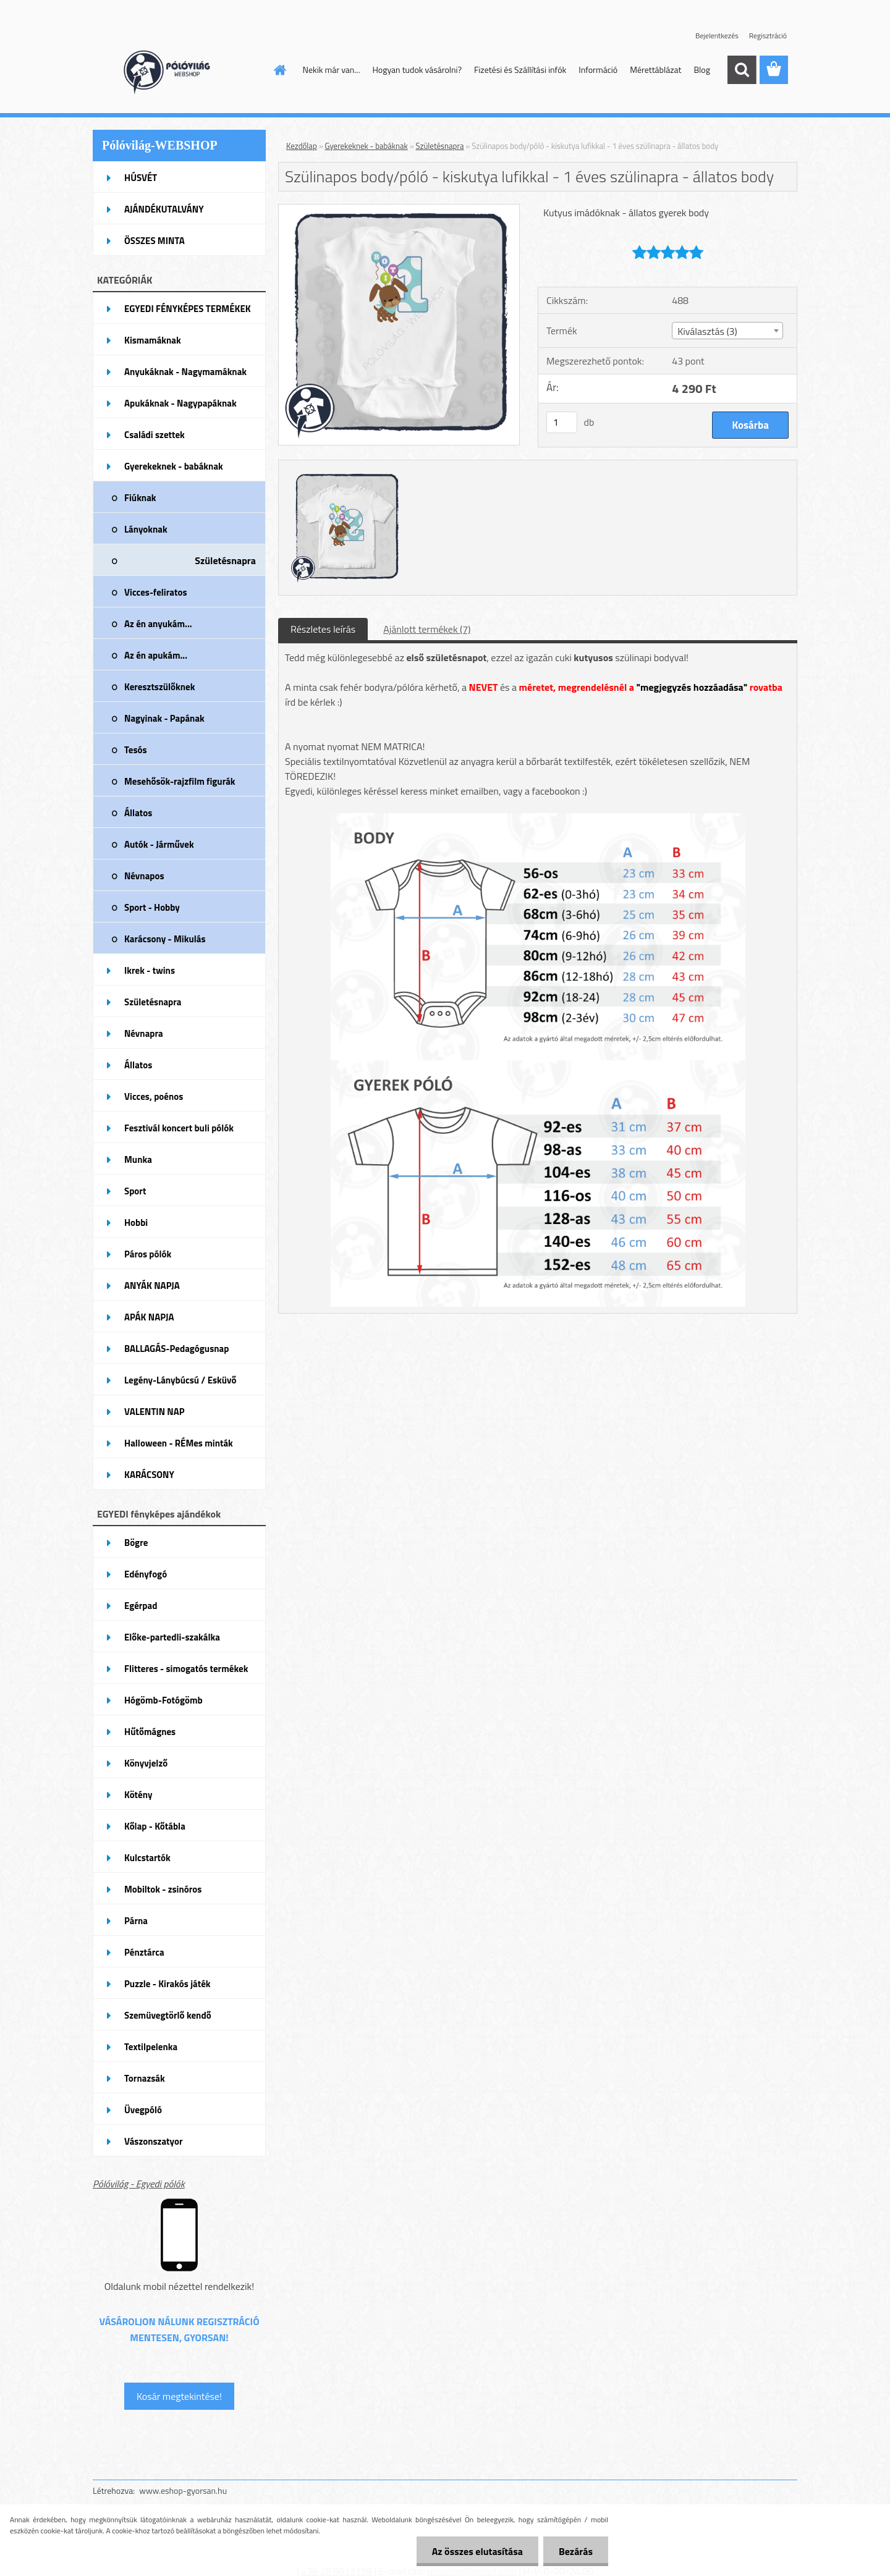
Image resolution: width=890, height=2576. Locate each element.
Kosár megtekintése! (179, 2396)
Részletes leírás (322, 629)
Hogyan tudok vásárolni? (416, 69)
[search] (741, 70)
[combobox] (727, 330)
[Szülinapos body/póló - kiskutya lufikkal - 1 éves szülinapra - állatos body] (399, 209)
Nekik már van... (331, 69)
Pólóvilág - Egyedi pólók (139, 2183)
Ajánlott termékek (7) (426, 629)
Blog (701, 69)
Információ (597, 69)
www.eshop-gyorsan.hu (183, 2490)
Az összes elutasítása (477, 2551)
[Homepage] (279, 70)
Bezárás (576, 2551)
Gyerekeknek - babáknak (366, 146)
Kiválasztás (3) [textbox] (707, 331)
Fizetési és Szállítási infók (520, 69)
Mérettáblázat (655, 69)
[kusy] (561, 422)
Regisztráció (768, 35)
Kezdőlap (301, 146)
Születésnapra (440, 146)
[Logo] (178, 70)
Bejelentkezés (717, 35)
